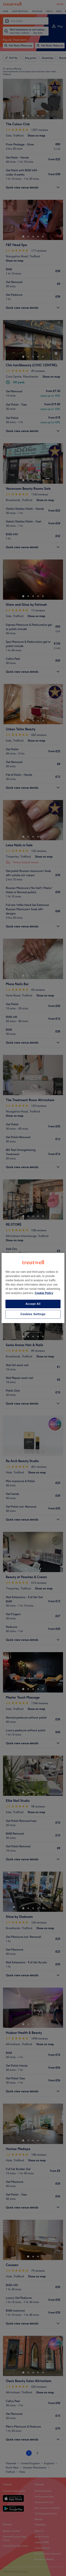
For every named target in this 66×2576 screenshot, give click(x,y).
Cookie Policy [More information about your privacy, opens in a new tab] (44, 1293)
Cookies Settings (33, 1314)
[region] (33, 1288)
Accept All (33, 1303)
